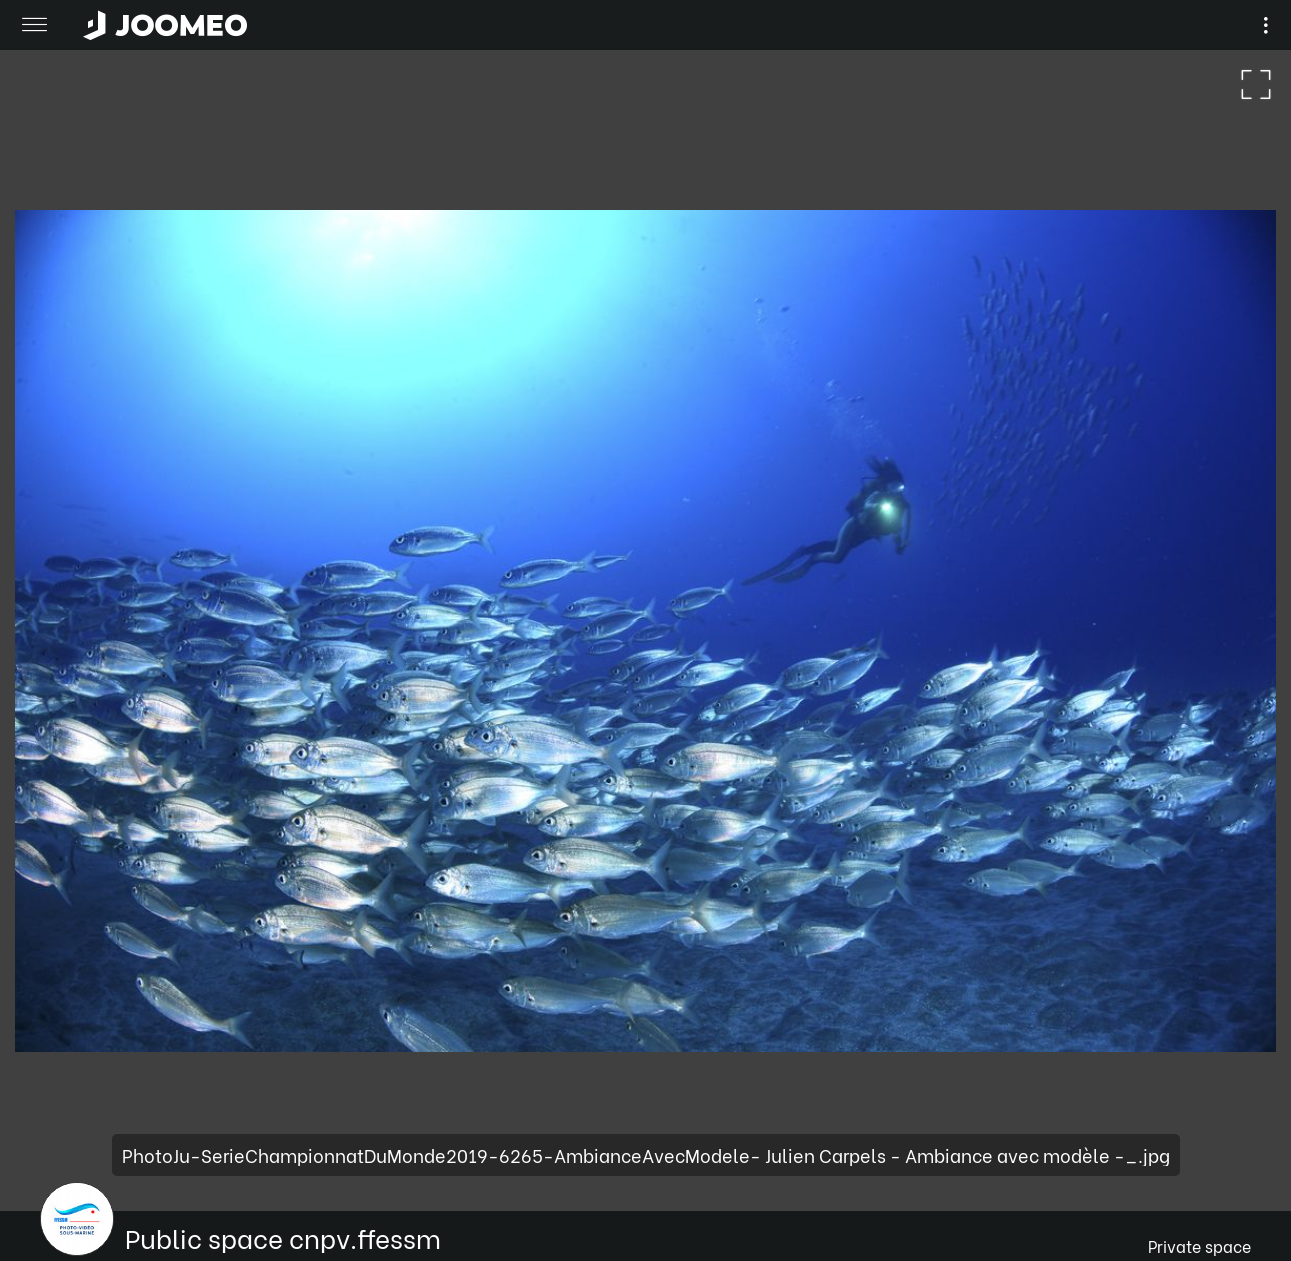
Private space (1199, 1245)
